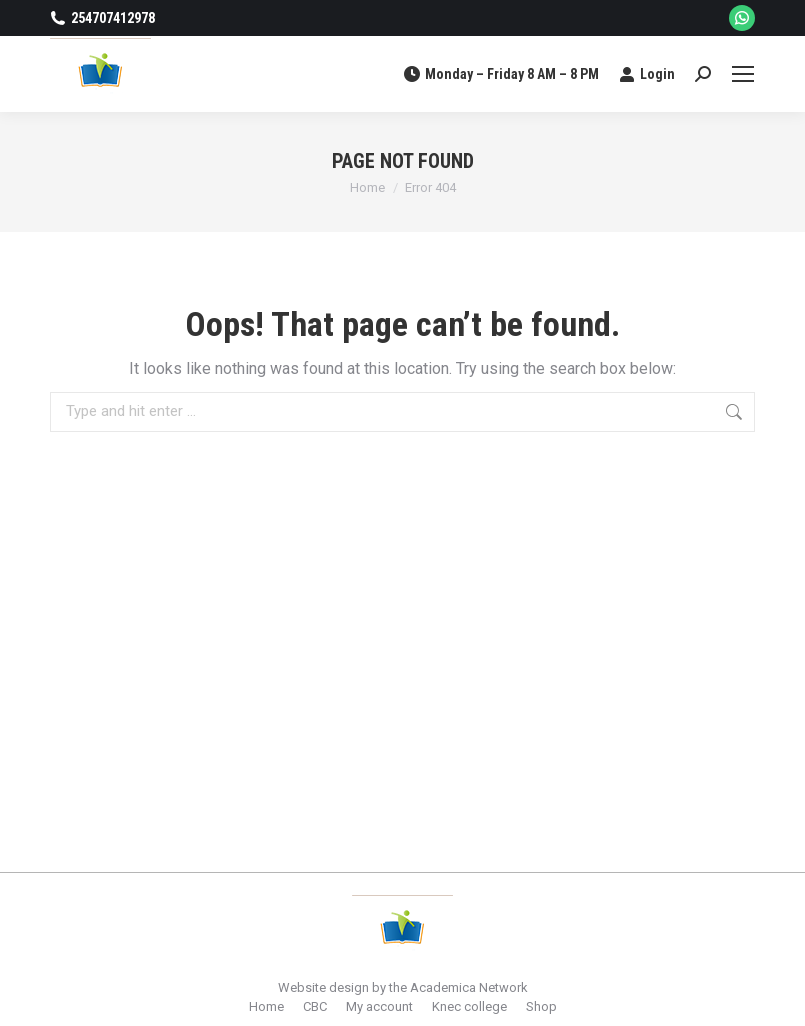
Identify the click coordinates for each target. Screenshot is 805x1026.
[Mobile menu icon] (743, 74)
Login (647, 74)
